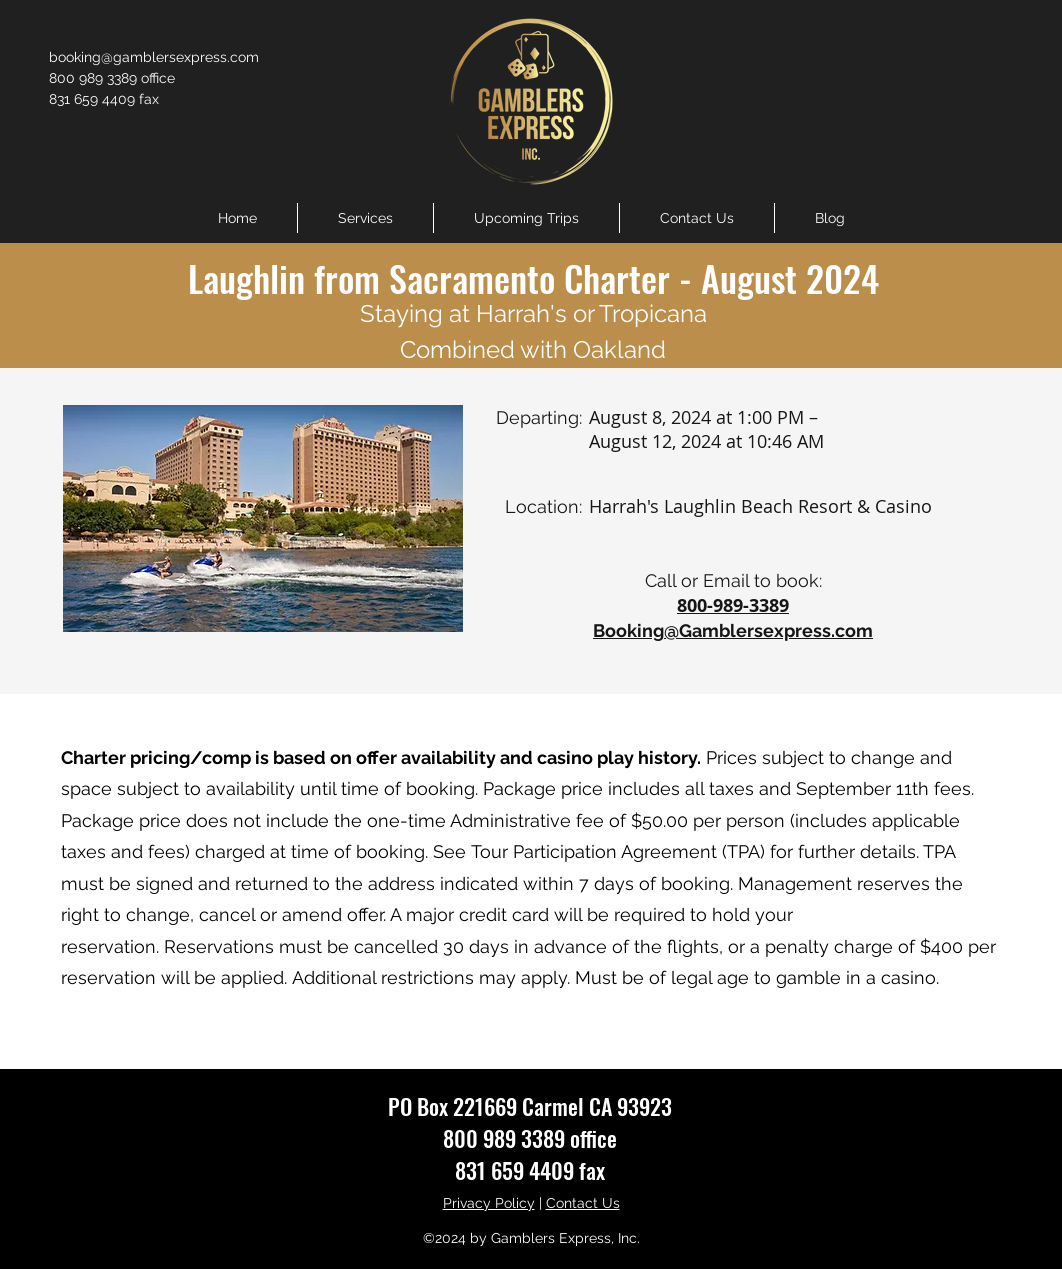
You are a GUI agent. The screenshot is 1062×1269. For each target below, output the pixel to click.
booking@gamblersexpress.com (154, 57)
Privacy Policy (489, 1203)
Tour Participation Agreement (594, 851)
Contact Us (583, 1203)
